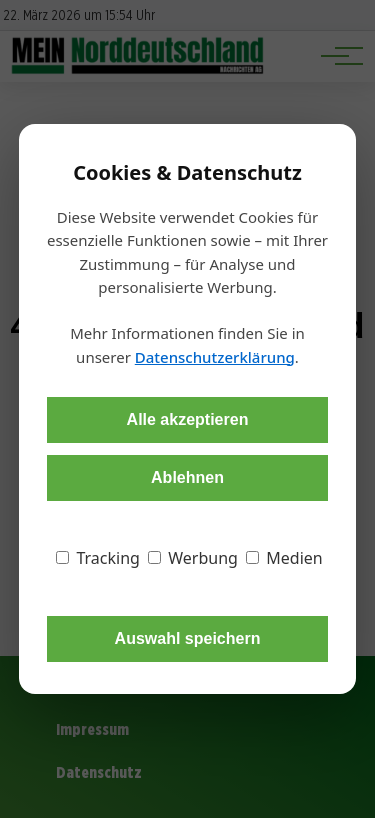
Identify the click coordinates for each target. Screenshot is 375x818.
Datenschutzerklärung (215, 357)
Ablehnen (187, 477)
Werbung (193, 558)
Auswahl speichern (188, 638)
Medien (284, 558)
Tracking (98, 558)
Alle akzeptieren (188, 419)
